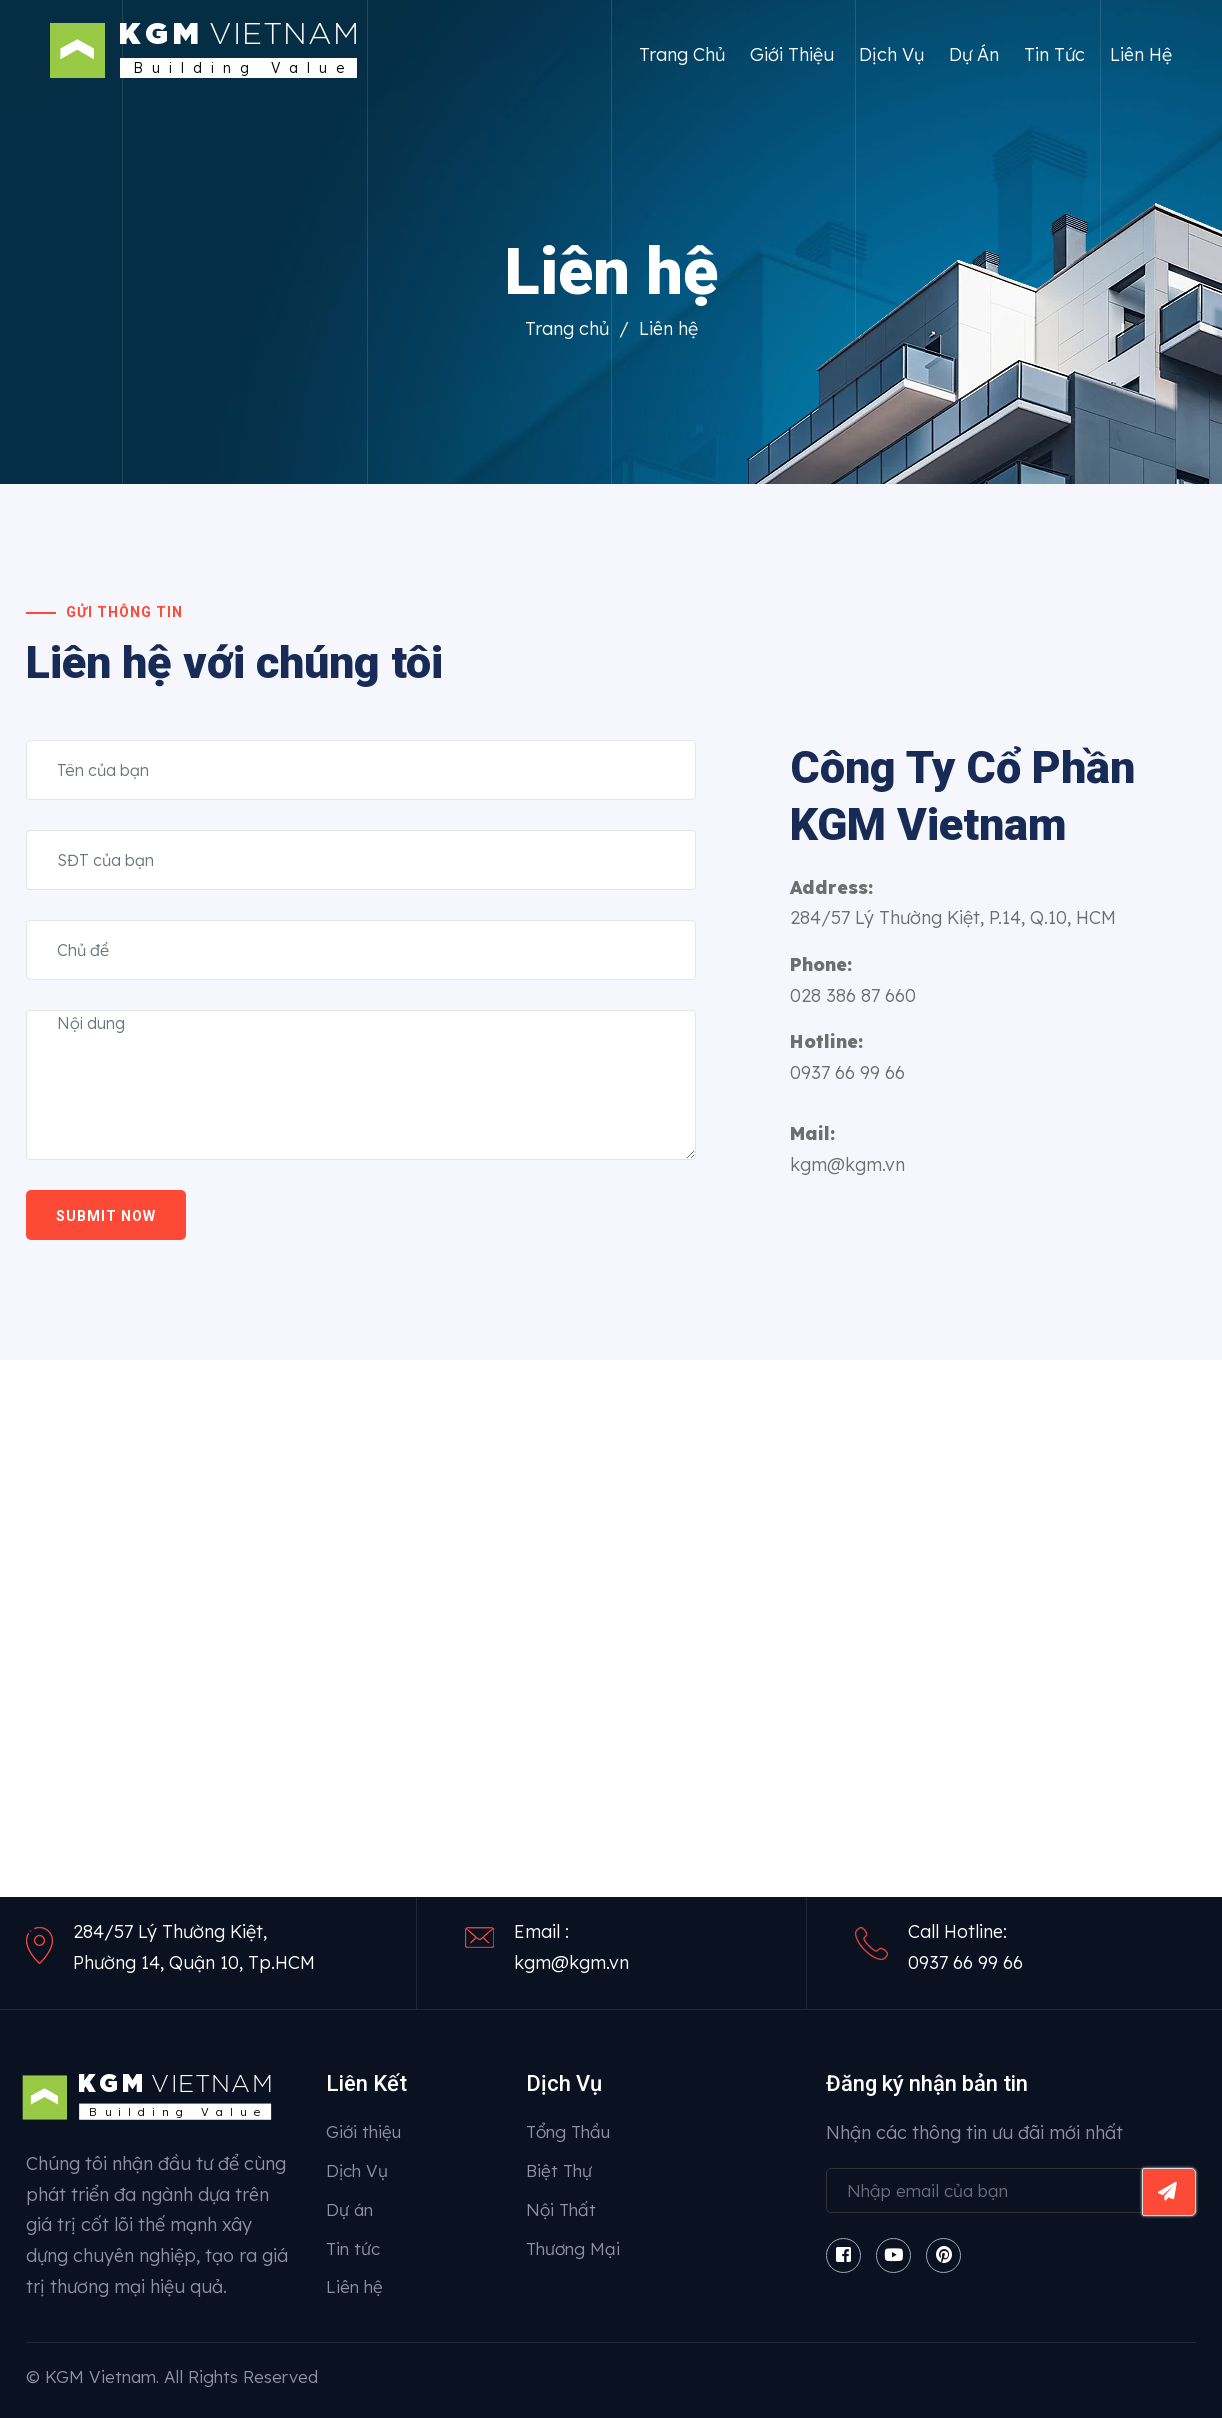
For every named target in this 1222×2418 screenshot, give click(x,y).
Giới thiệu (792, 54)
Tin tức (1054, 54)
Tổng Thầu (568, 2131)
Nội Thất (561, 2209)
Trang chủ (682, 54)
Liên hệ (1141, 54)
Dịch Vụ (891, 54)
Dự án (974, 54)
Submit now (106, 1216)
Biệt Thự (559, 2170)
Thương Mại (573, 2248)
